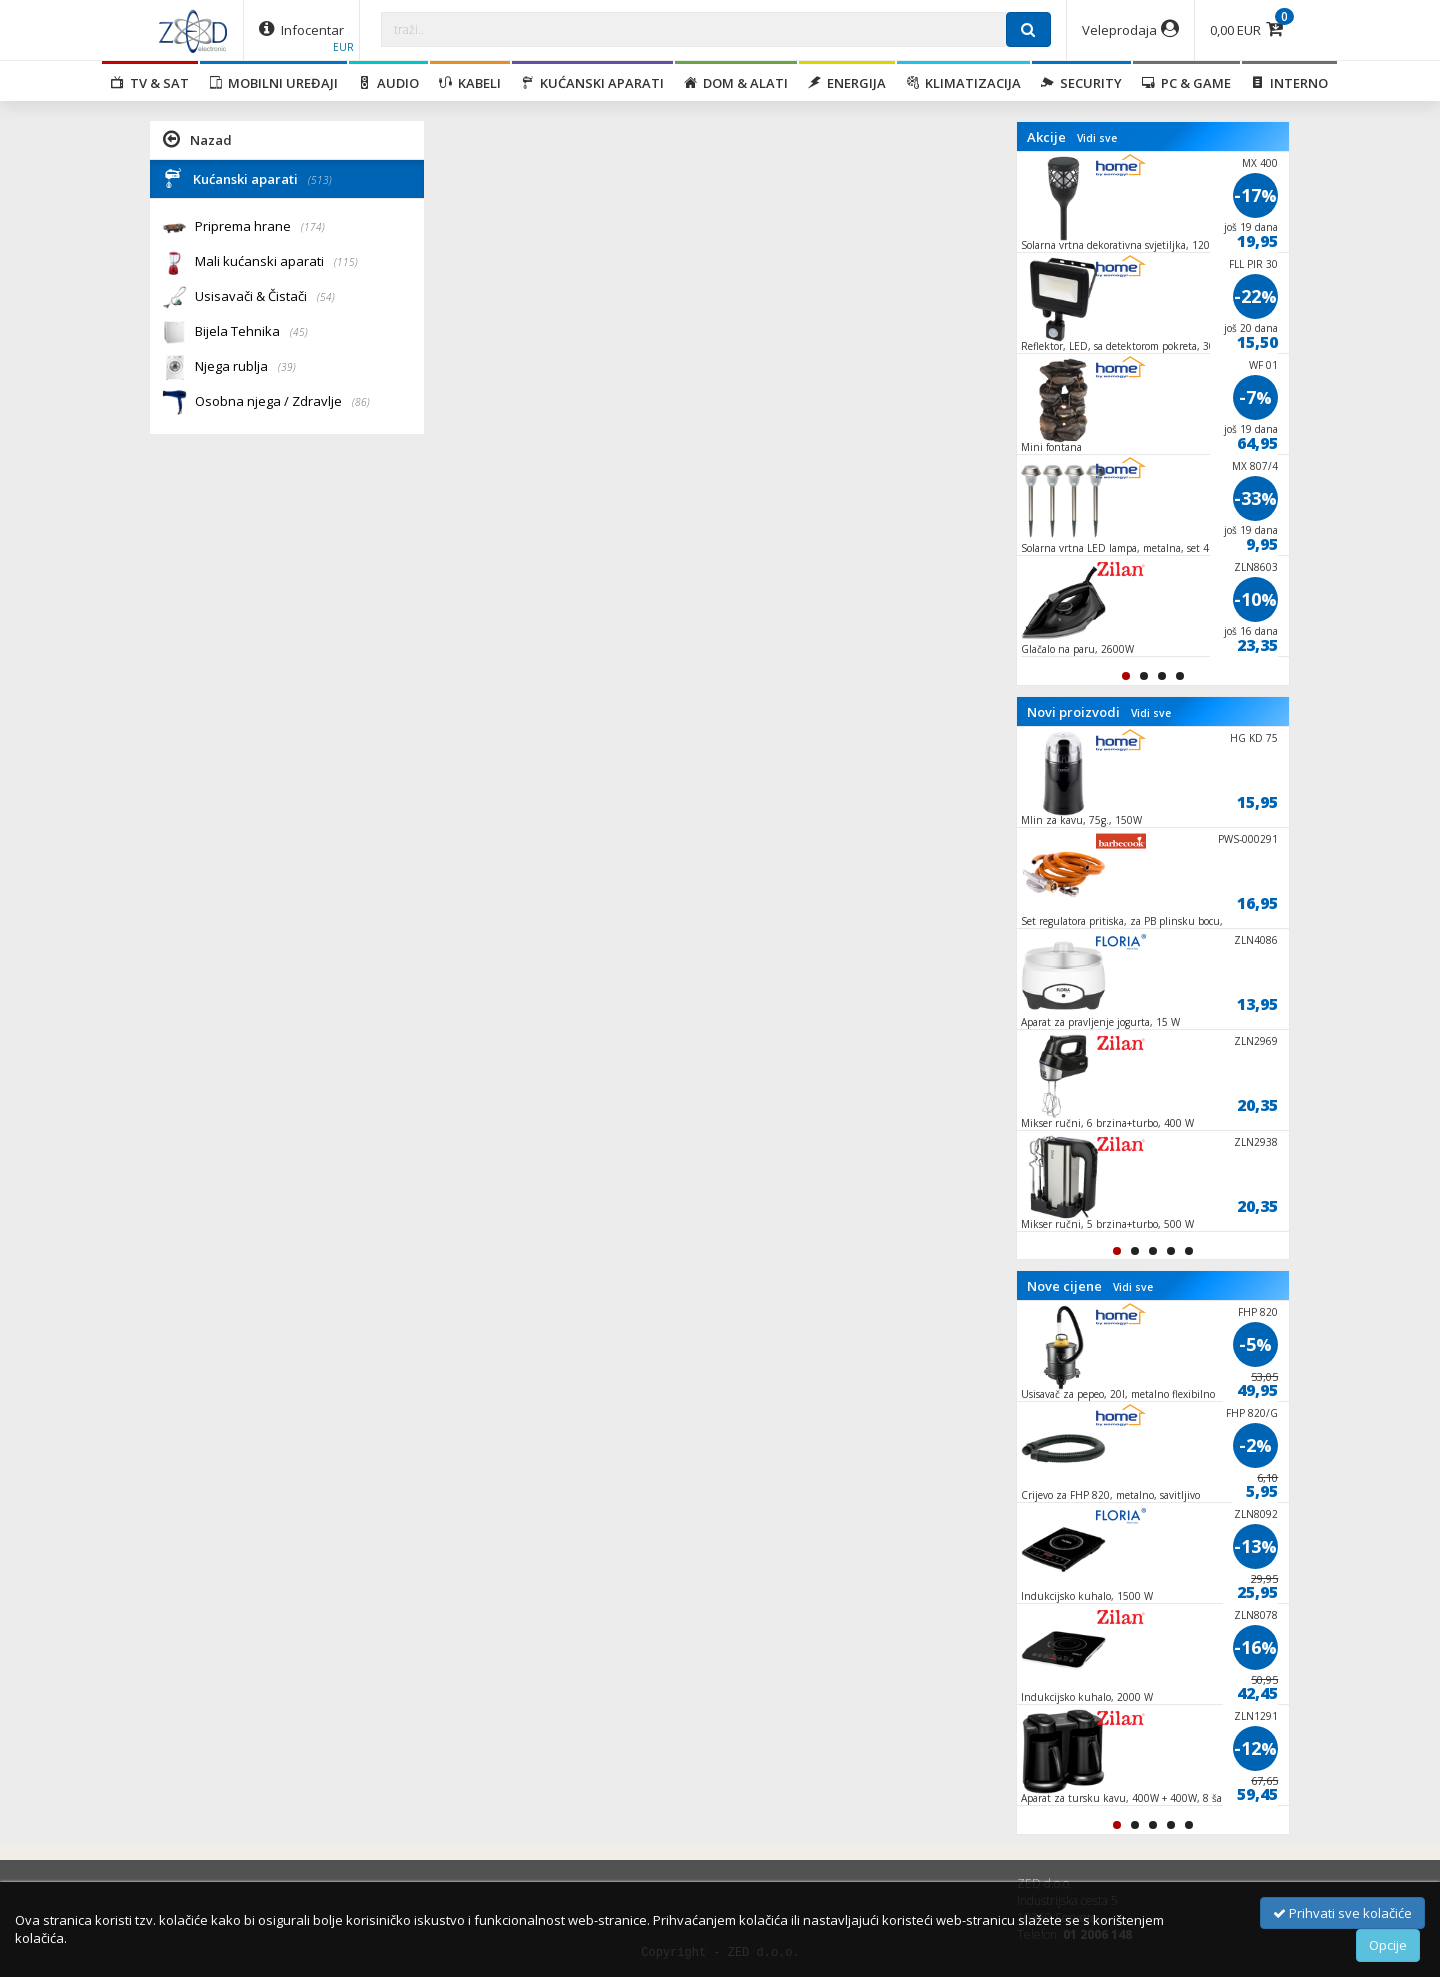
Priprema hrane (260, 227)
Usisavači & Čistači (265, 297)
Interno (1289, 83)
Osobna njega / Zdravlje (282, 402)
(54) (326, 297)
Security (1081, 83)
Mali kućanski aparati (276, 262)
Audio (388, 83)
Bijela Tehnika (251, 332)
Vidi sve (1097, 138)
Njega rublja (245, 367)
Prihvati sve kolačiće (1342, 1913)
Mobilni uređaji (273, 83)
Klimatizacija (963, 83)
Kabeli (470, 83)
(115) (346, 262)
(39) (287, 367)
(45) (299, 332)
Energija (847, 83)
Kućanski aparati (592, 83)
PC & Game (1186, 83)
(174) (313, 227)
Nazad (197, 139)
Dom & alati (736, 83)
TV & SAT (150, 83)
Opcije (1388, 1945)
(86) (361, 402)
